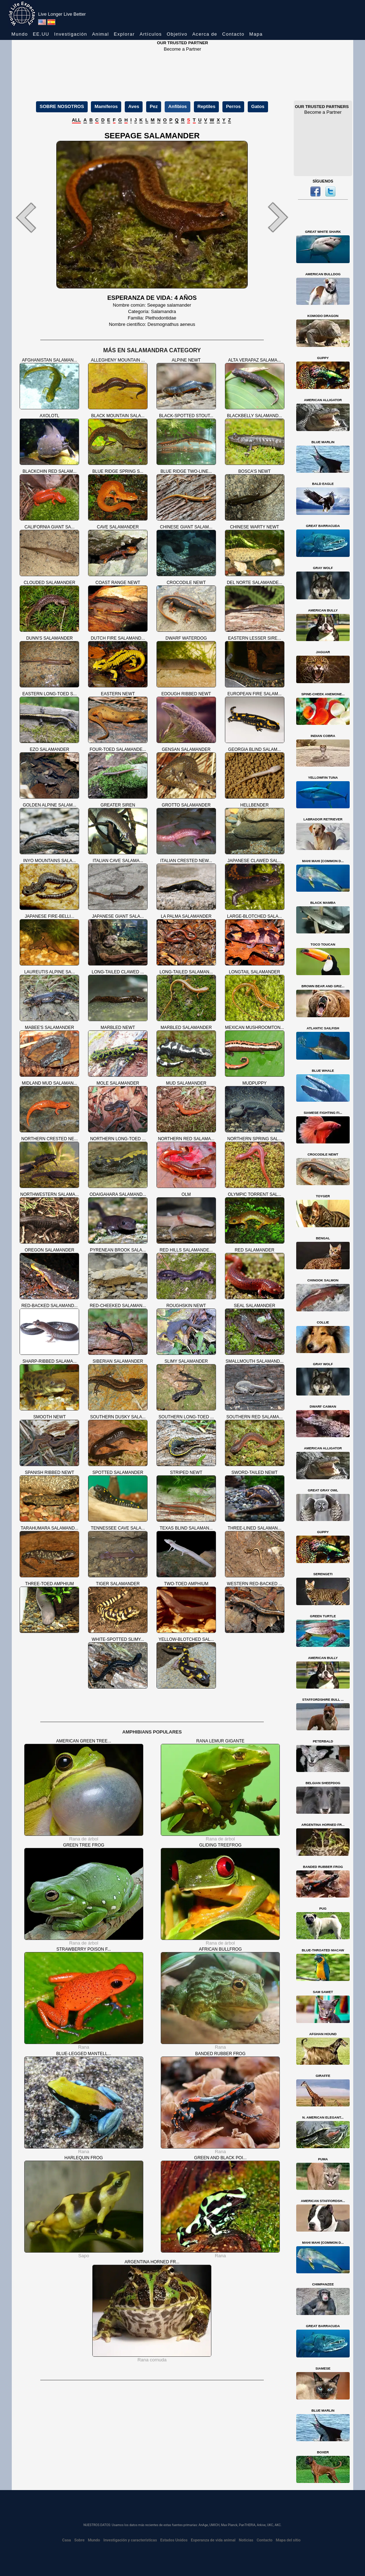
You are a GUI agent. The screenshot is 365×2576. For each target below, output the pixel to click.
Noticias (246, 2540)
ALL (76, 120)
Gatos (257, 106)
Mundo (19, 34)
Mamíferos (106, 106)
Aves (133, 106)
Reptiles (206, 106)
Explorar (124, 34)
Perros (233, 106)
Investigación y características (130, 2540)
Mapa (256, 34)
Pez (154, 106)
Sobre (79, 2540)
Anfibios (177, 106)
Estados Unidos (174, 2540)
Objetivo (177, 34)
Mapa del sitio (288, 2540)
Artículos (151, 34)
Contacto (233, 34)
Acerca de (204, 34)
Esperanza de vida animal (213, 2540)
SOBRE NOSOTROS (62, 106)
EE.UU (41, 34)
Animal (100, 34)
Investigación (70, 34)
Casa (66, 2540)
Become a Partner (182, 49)
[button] (33, 217)
